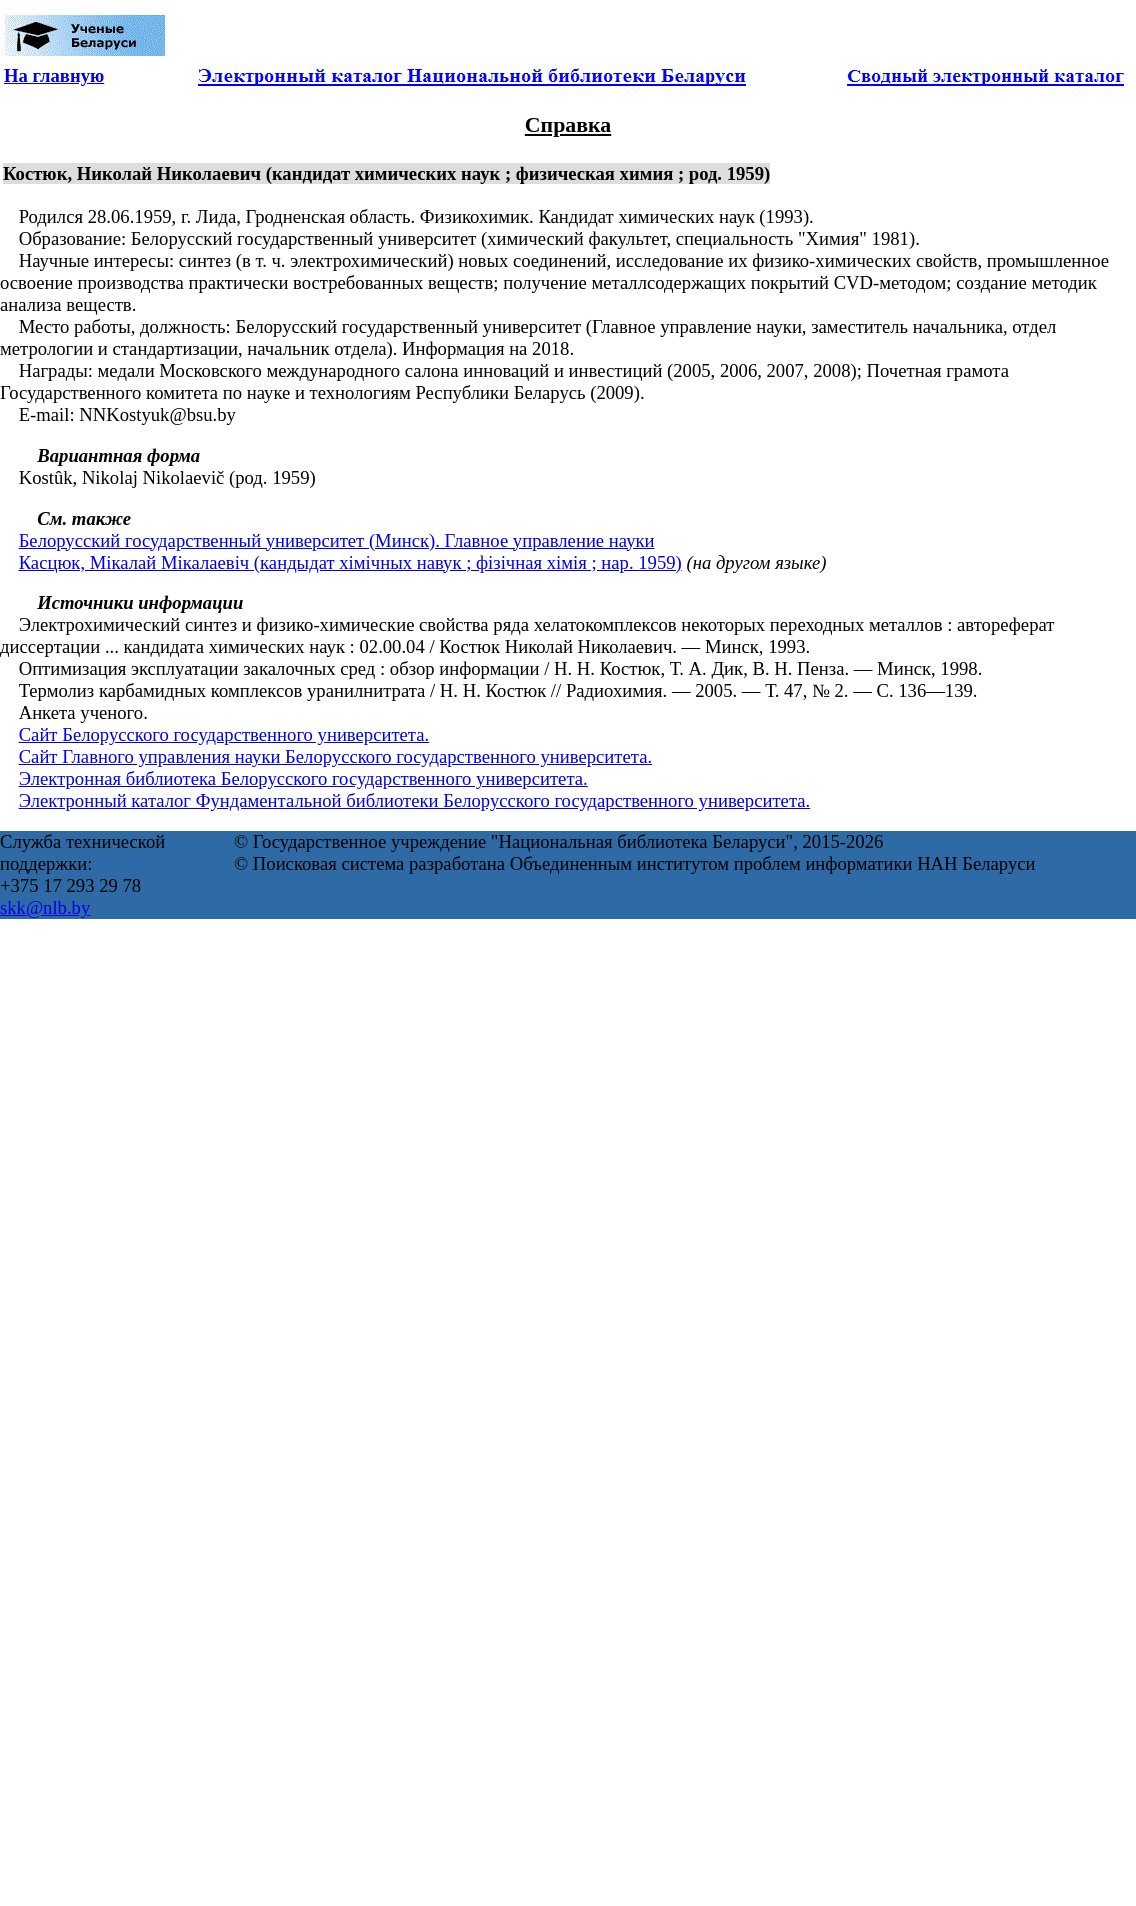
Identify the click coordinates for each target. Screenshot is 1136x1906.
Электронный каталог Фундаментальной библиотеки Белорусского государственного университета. (415, 800)
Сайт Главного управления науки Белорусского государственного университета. (335, 756)
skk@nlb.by (45, 907)
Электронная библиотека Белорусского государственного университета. (303, 778)
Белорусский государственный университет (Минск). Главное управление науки (337, 540)
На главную (54, 75)
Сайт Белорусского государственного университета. (224, 734)
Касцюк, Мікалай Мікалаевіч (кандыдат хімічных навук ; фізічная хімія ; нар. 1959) (350, 562)
